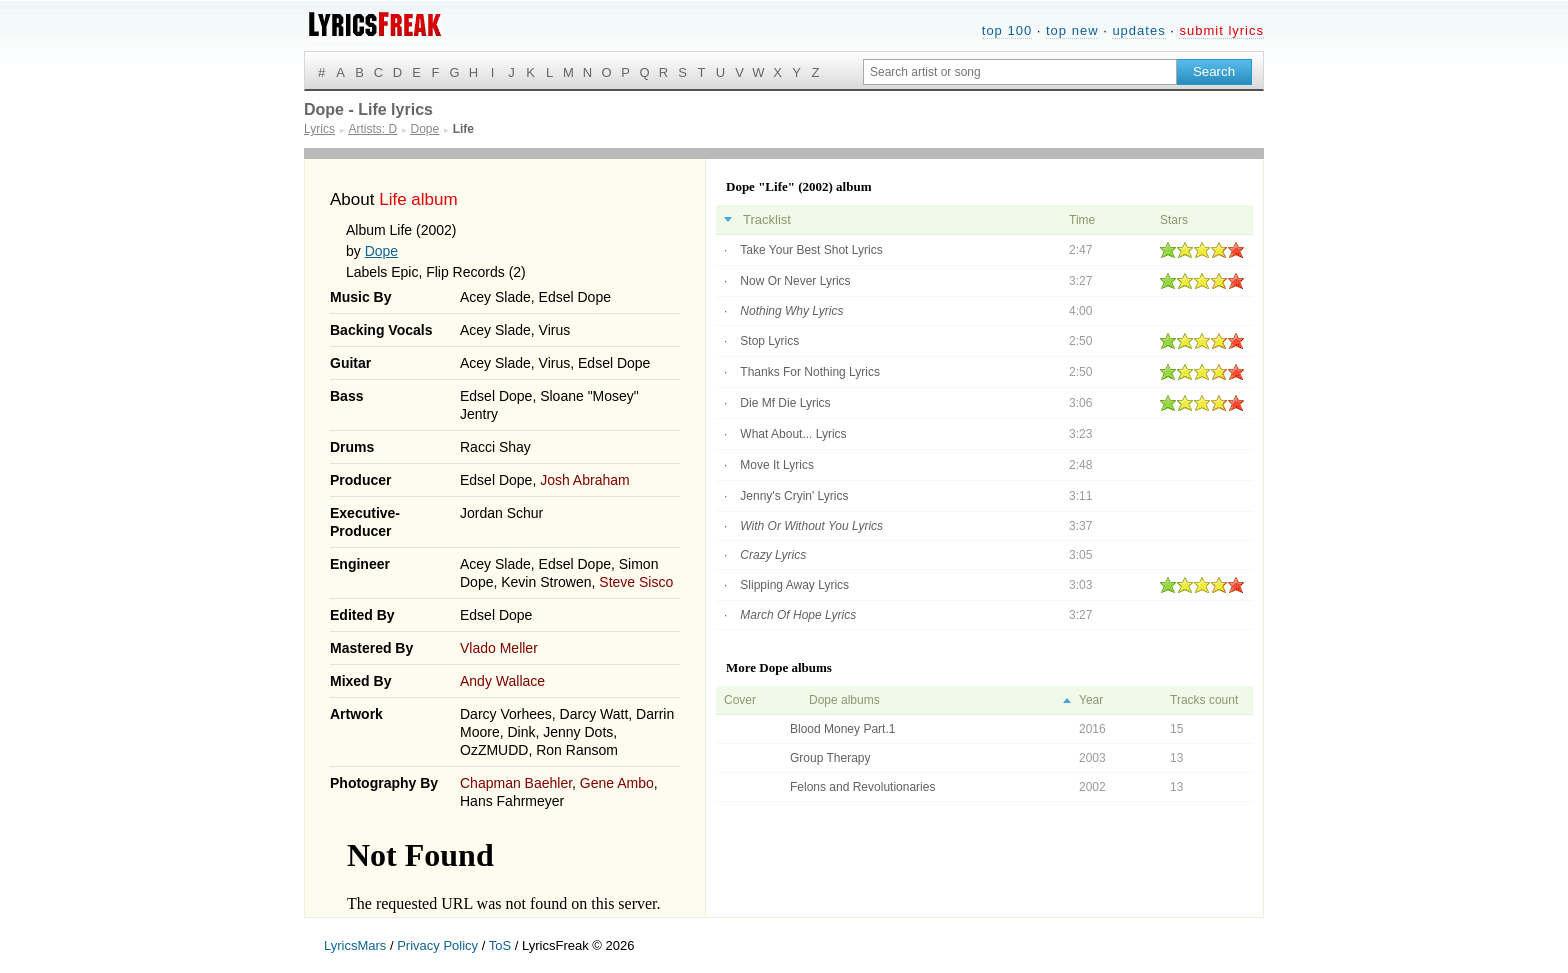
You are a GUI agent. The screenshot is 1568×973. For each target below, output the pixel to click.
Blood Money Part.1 (842, 729)
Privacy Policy (437, 945)
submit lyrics (1221, 30)
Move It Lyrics (777, 465)
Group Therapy (830, 758)
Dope (381, 251)
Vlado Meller (499, 648)
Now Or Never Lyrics (795, 281)
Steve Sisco (636, 582)
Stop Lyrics (769, 341)
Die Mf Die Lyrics (785, 403)
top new (1072, 30)
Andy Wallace (502, 681)
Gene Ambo (617, 783)
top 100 (1007, 30)
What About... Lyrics (793, 434)
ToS (500, 945)
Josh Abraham (585, 480)
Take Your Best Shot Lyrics (811, 250)
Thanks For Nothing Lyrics (810, 372)
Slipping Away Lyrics (794, 585)
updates (1138, 30)
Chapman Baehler (516, 783)
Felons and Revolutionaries (862, 787)
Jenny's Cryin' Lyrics (794, 496)
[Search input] (1020, 72)
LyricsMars (355, 945)
